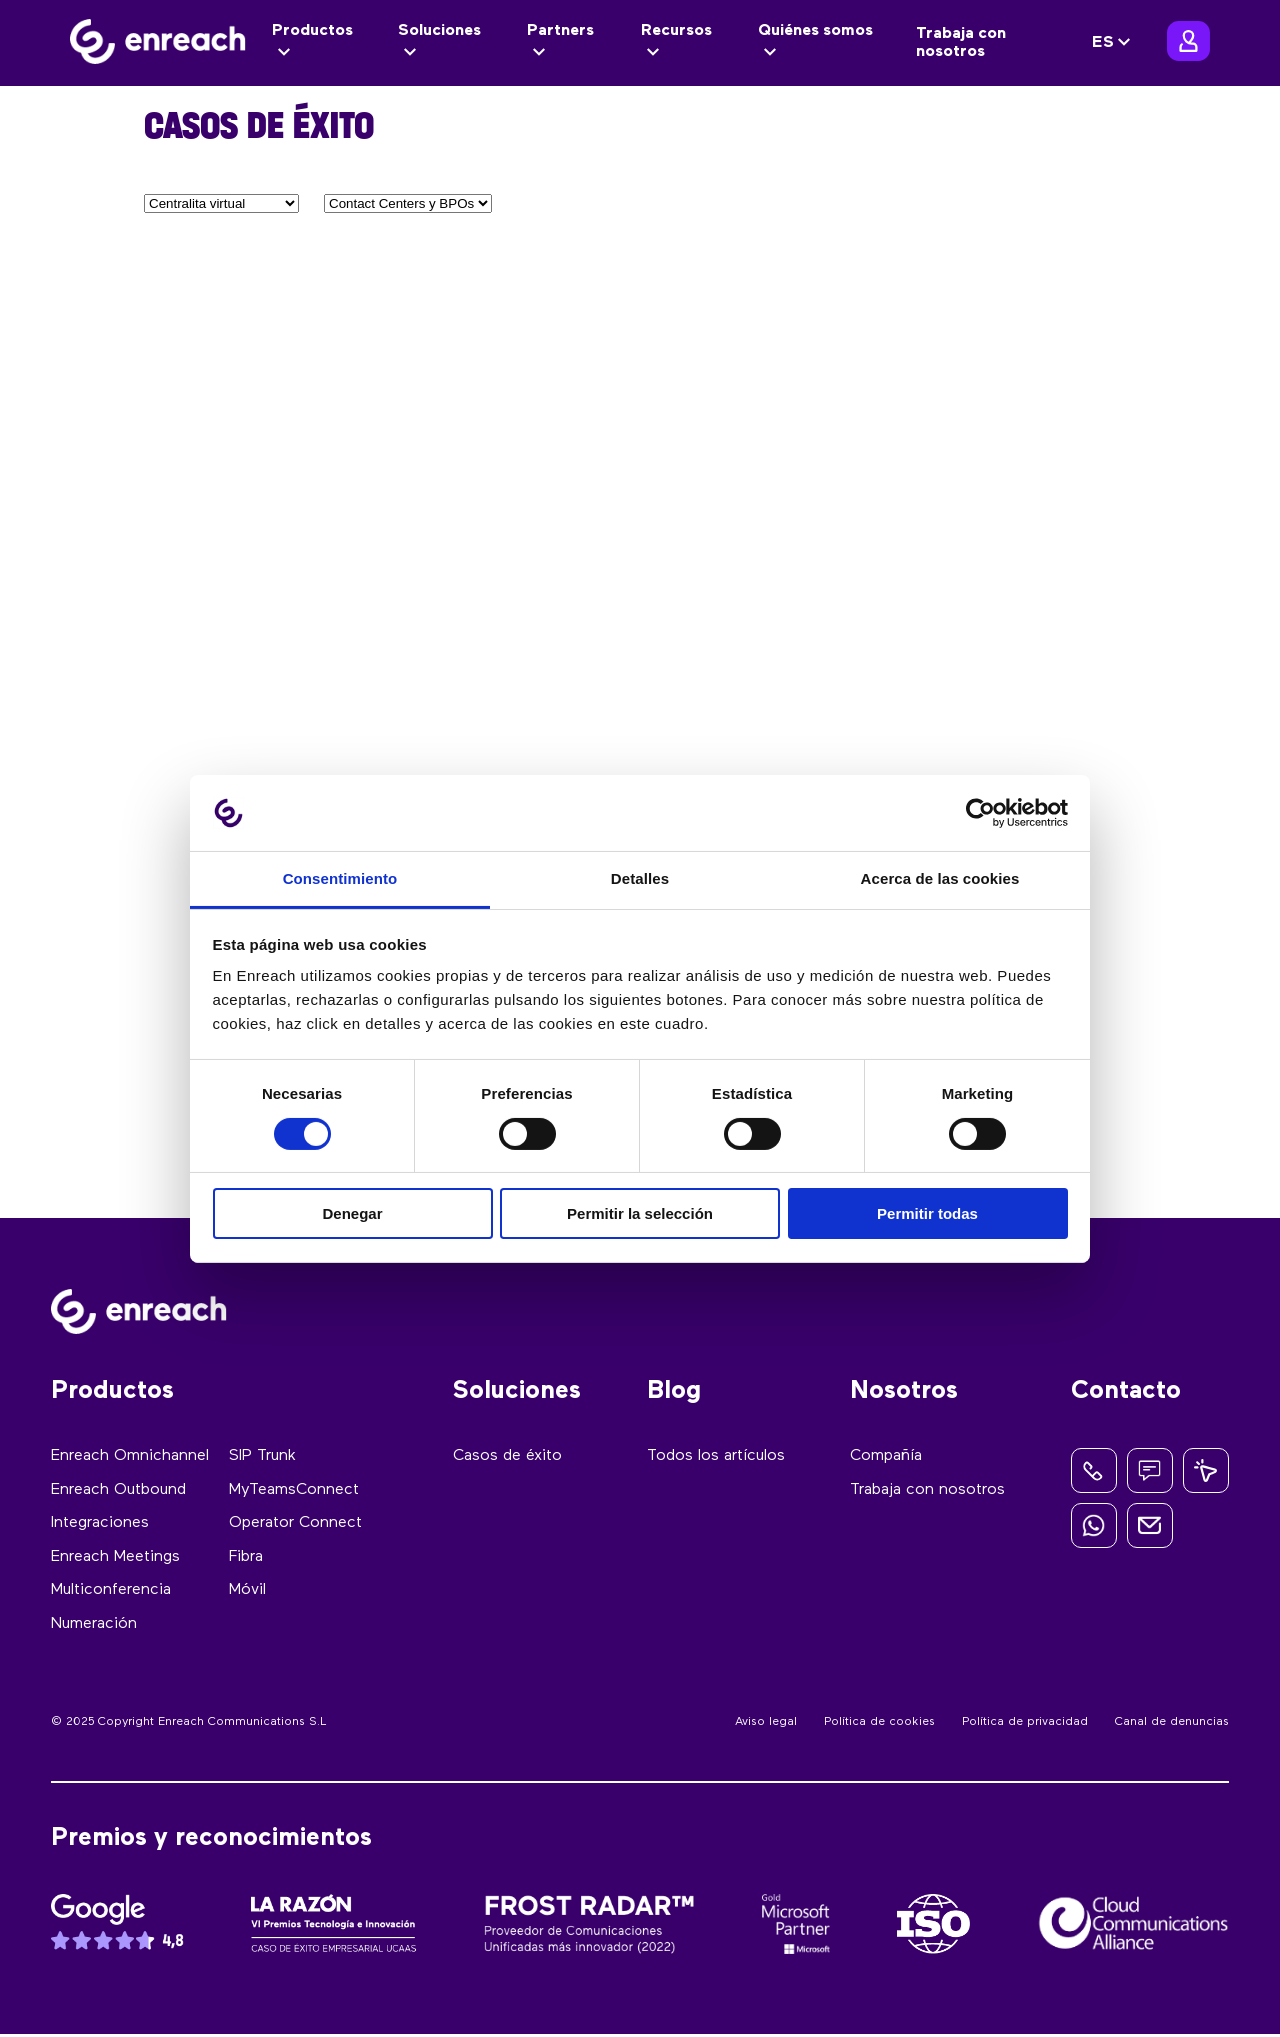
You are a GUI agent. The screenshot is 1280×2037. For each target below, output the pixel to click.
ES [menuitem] (1103, 43)
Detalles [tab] (640, 878)
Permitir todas (927, 1213)
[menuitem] (1114, 43)
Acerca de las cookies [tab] (940, 878)
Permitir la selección (640, 1213)
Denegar (352, 1213)
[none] (1114, 43)
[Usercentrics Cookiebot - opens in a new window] (980, 813)
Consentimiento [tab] (340, 878)
